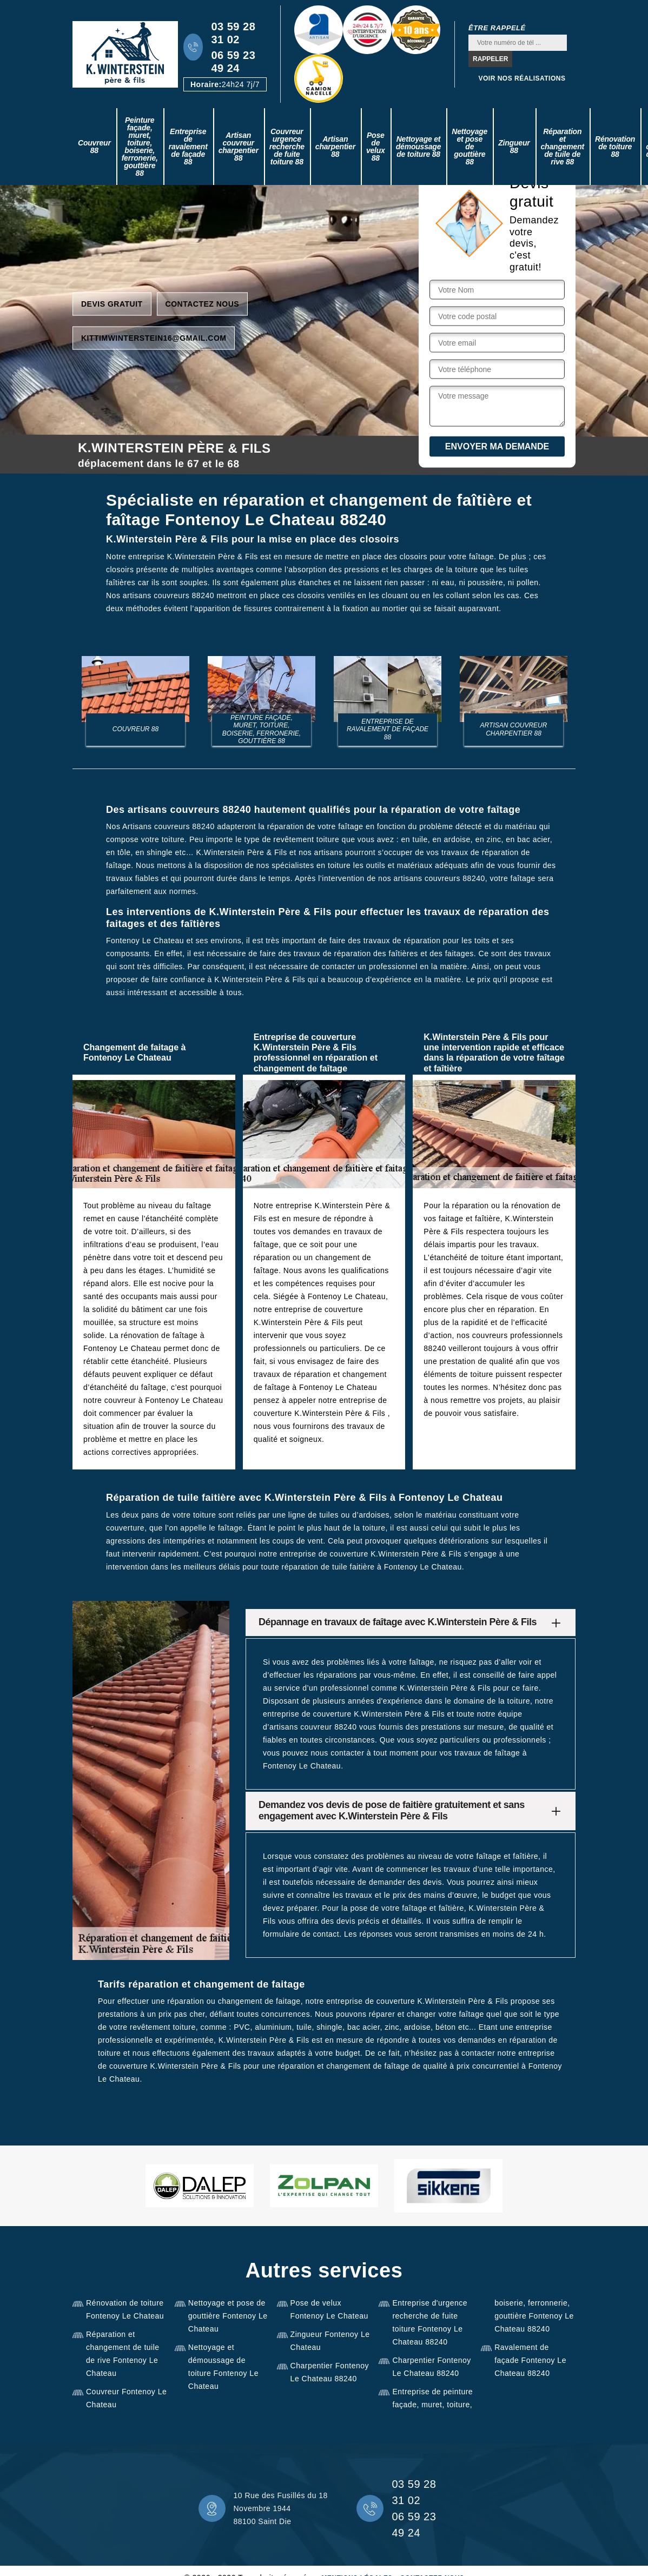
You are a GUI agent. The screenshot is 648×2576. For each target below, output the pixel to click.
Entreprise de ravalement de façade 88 (188, 146)
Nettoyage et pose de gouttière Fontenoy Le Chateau (228, 2316)
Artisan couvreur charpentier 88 (239, 146)
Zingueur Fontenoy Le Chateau (330, 2341)
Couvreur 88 (94, 146)
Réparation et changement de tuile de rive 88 (562, 146)
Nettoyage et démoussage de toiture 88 (418, 146)
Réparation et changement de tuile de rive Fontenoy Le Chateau (123, 2354)
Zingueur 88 (514, 146)
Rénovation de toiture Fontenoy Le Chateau (125, 2309)
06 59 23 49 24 (233, 61)
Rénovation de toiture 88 (615, 146)
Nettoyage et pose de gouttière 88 (469, 146)
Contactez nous (203, 303)
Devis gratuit (112, 303)
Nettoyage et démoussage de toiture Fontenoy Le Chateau (223, 2366)
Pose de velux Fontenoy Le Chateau (329, 2309)
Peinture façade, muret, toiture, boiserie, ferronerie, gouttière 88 (140, 146)
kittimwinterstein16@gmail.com (153, 337)
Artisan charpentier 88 (335, 146)
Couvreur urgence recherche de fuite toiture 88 (287, 146)
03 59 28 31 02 (233, 33)
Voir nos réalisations (522, 78)
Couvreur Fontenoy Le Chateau (126, 2398)
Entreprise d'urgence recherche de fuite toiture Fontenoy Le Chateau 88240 (429, 2322)
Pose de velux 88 (375, 146)
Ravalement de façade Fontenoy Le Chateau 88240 (530, 2360)
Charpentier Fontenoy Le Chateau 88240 (329, 2372)
